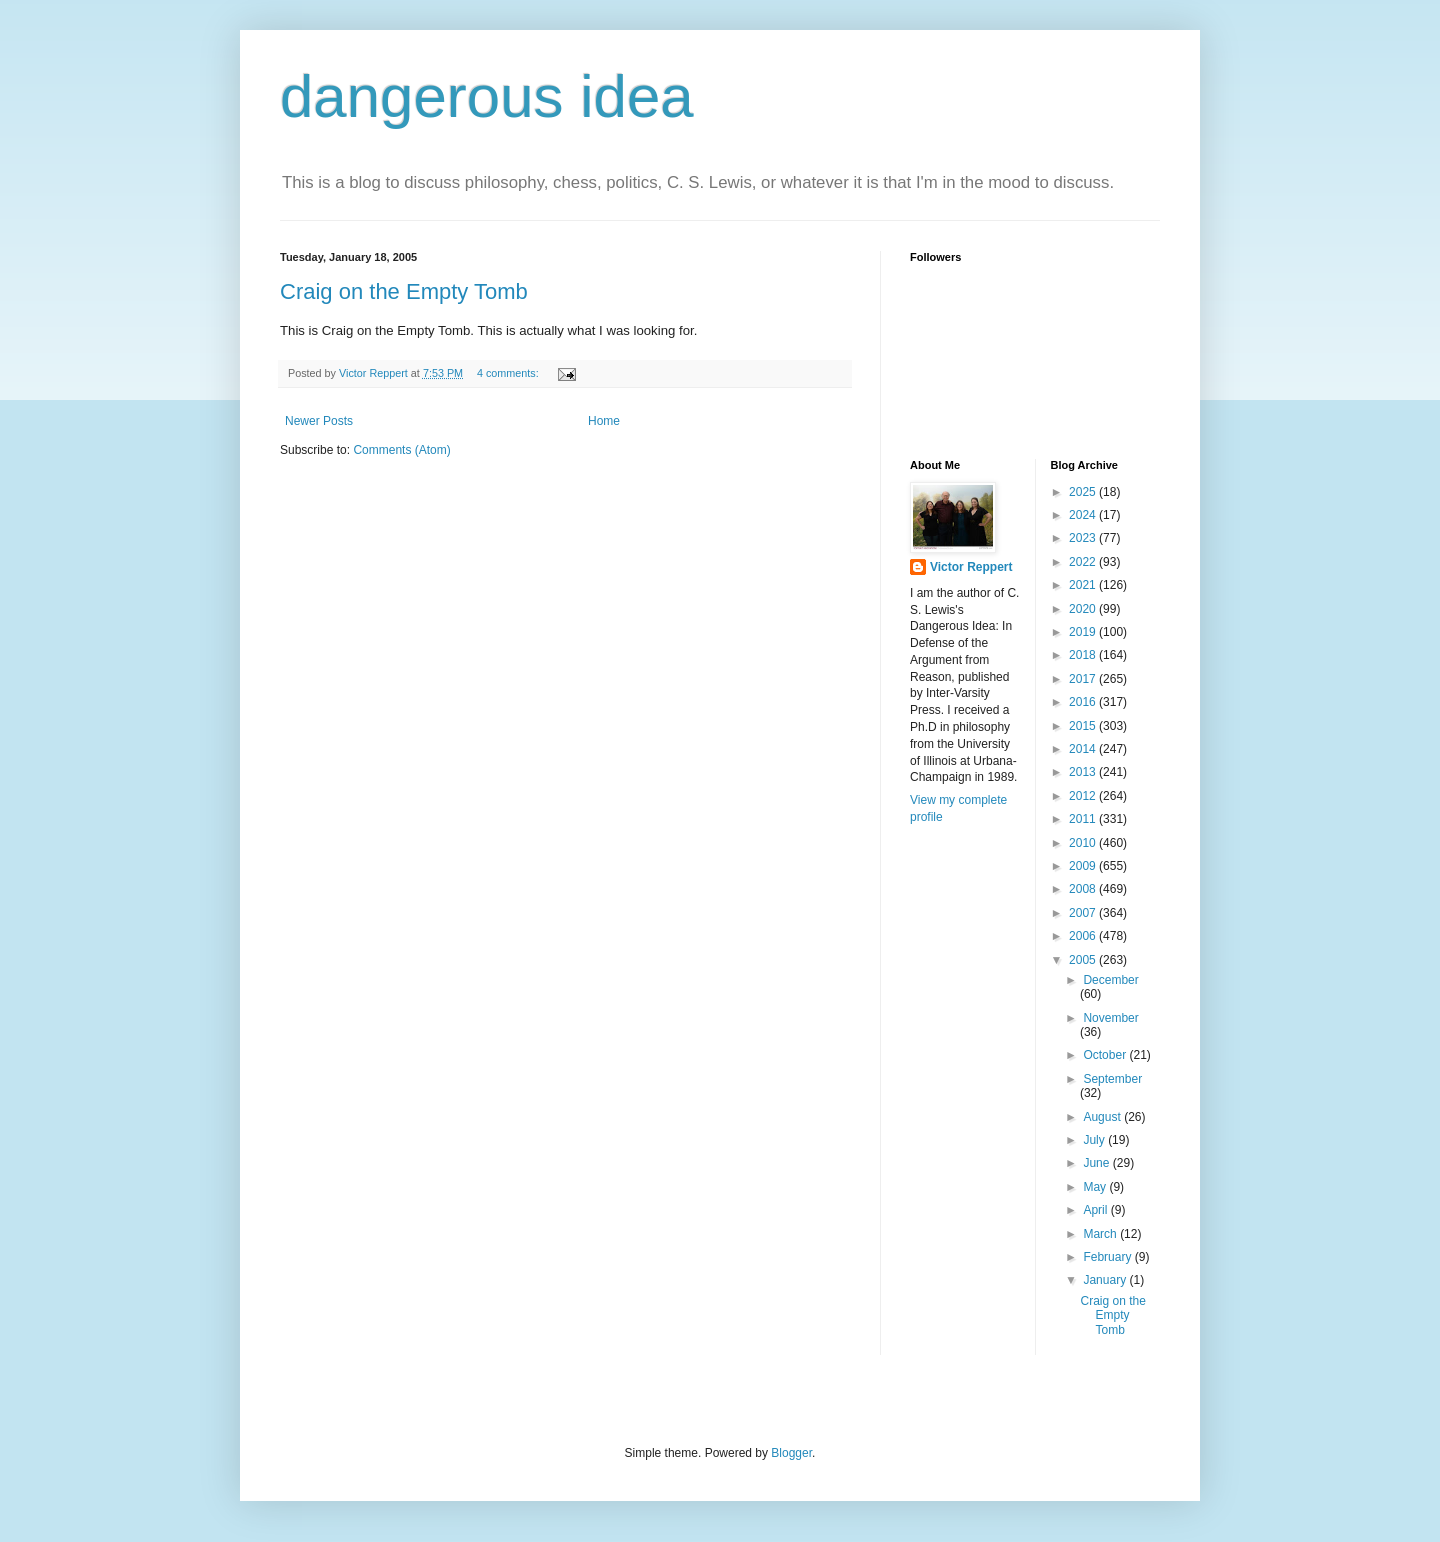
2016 (1084, 702)
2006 (1084, 936)
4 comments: (509, 373)
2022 (1084, 562)
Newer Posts (319, 421)
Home (604, 421)
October (1106, 1055)
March (1101, 1234)
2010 (1084, 843)
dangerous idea (487, 96)
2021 (1084, 585)
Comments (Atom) (401, 450)
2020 (1084, 609)
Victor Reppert (971, 567)
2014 (1084, 749)
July (1095, 1140)
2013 (1084, 772)
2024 (1084, 515)
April (1096, 1210)
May (1096, 1187)
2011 (1084, 819)
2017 (1084, 679)
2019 (1084, 632)
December (1110, 980)
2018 (1084, 655)
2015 (1084, 726)
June (1097, 1163)
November (1110, 1018)
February (1108, 1257)
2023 (1084, 538)
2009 (1084, 866)
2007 (1084, 913)
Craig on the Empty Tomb (404, 291)
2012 (1084, 796)
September (1112, 1079)
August (1103, 1117)
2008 (1084, 889)
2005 (1084, 960)
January (1106, 1280)
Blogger (791, 1453)
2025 (1084, 492)
